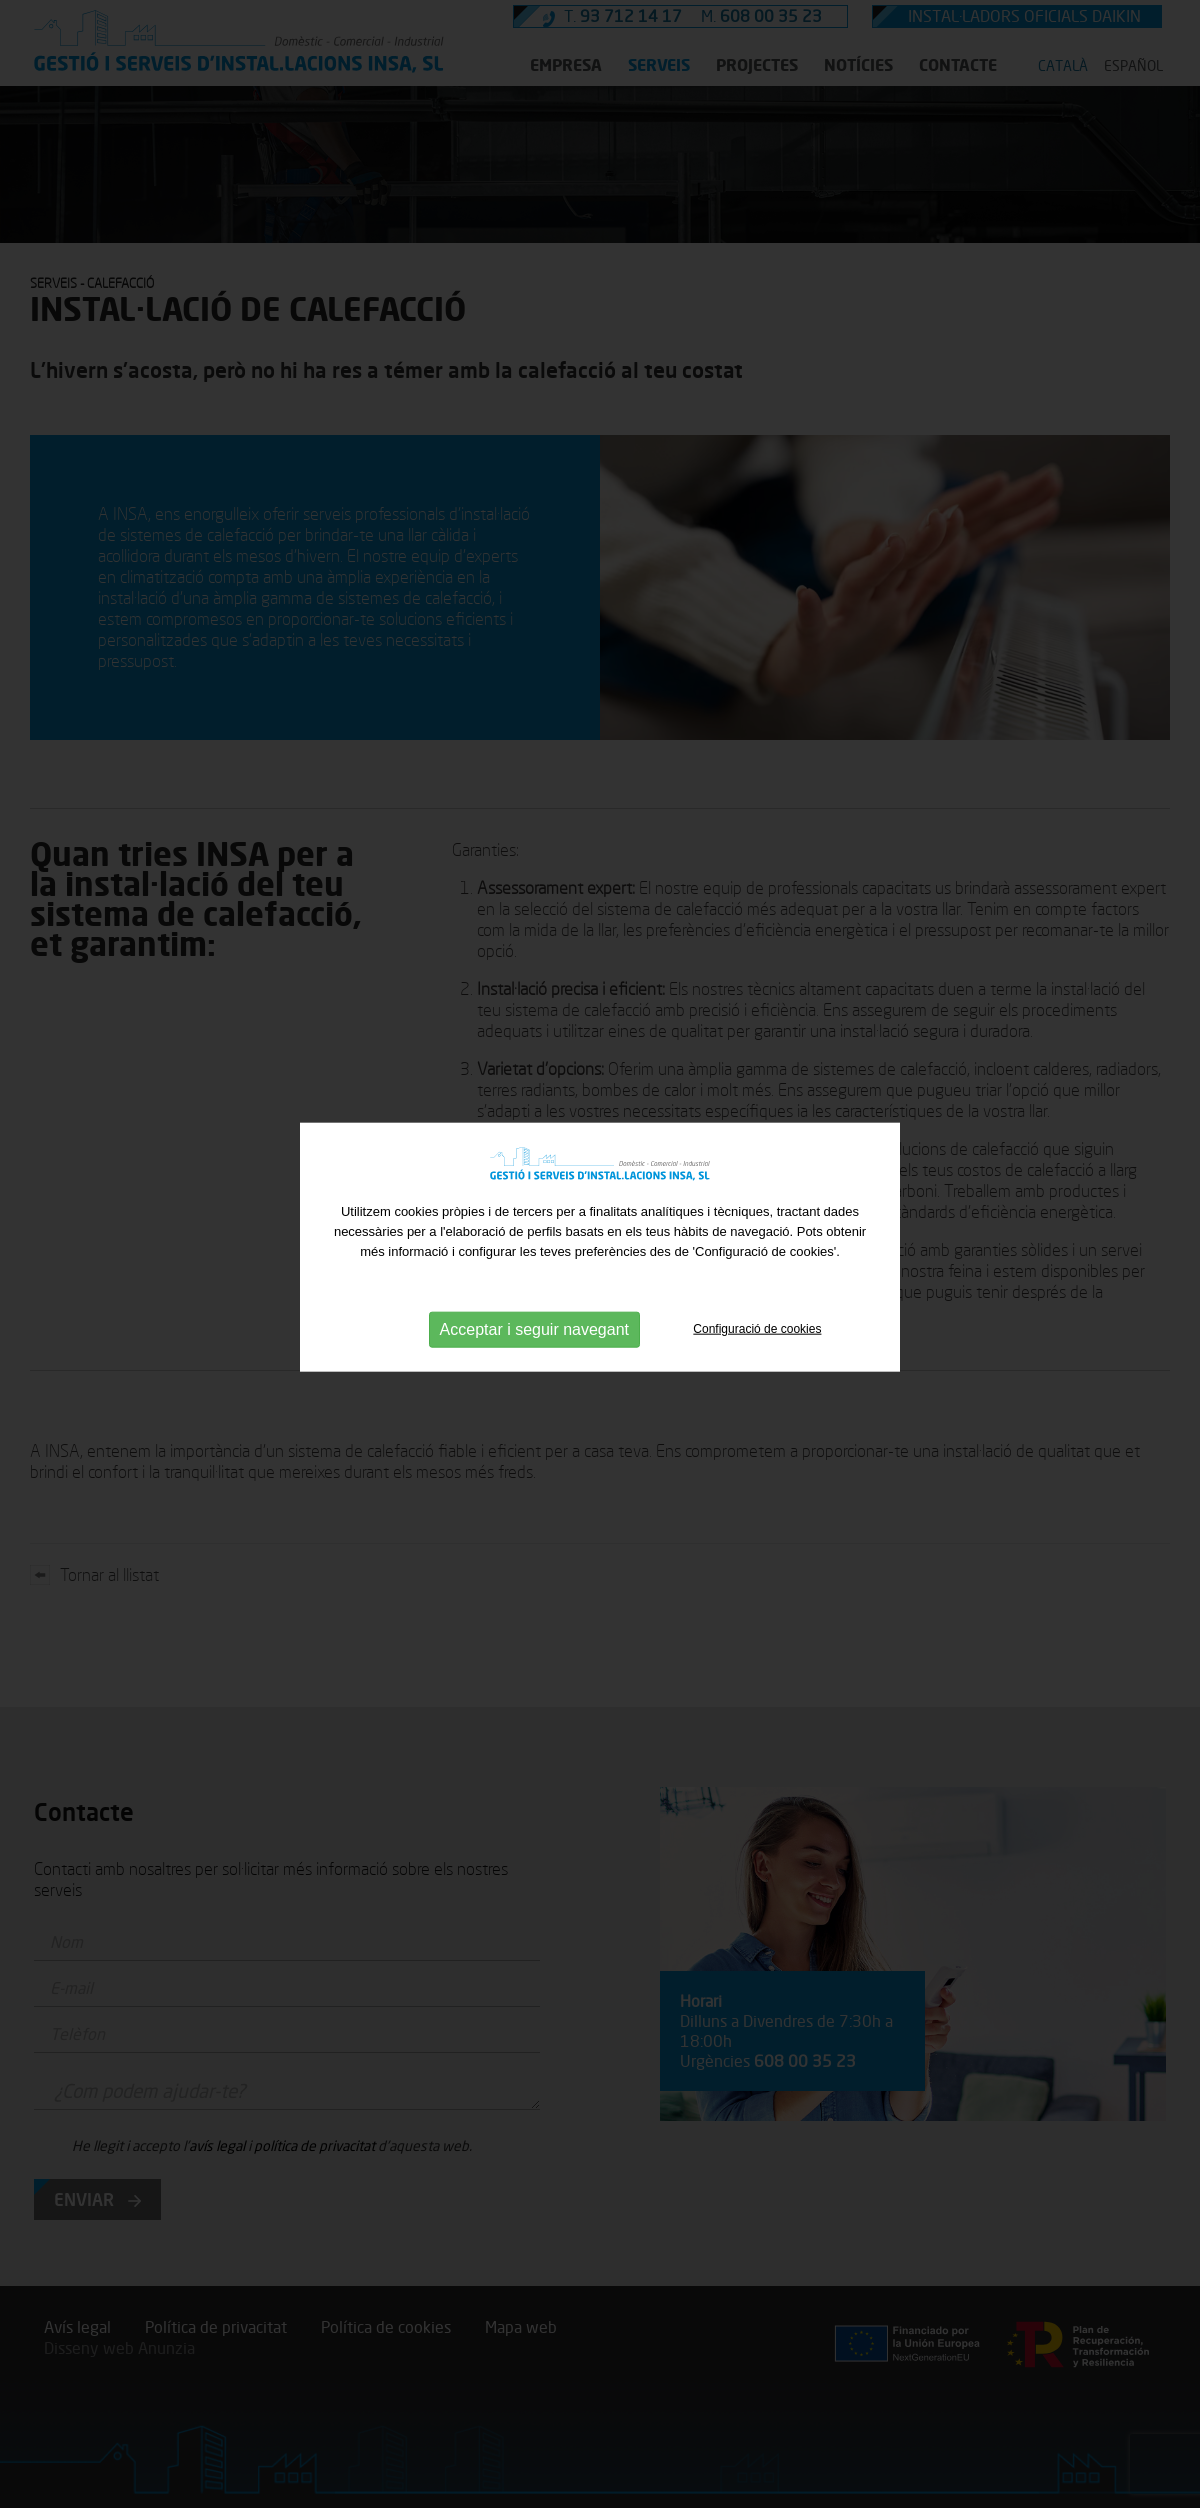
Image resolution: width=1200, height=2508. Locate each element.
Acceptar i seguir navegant (534, 1326)
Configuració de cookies (757, 1326)
